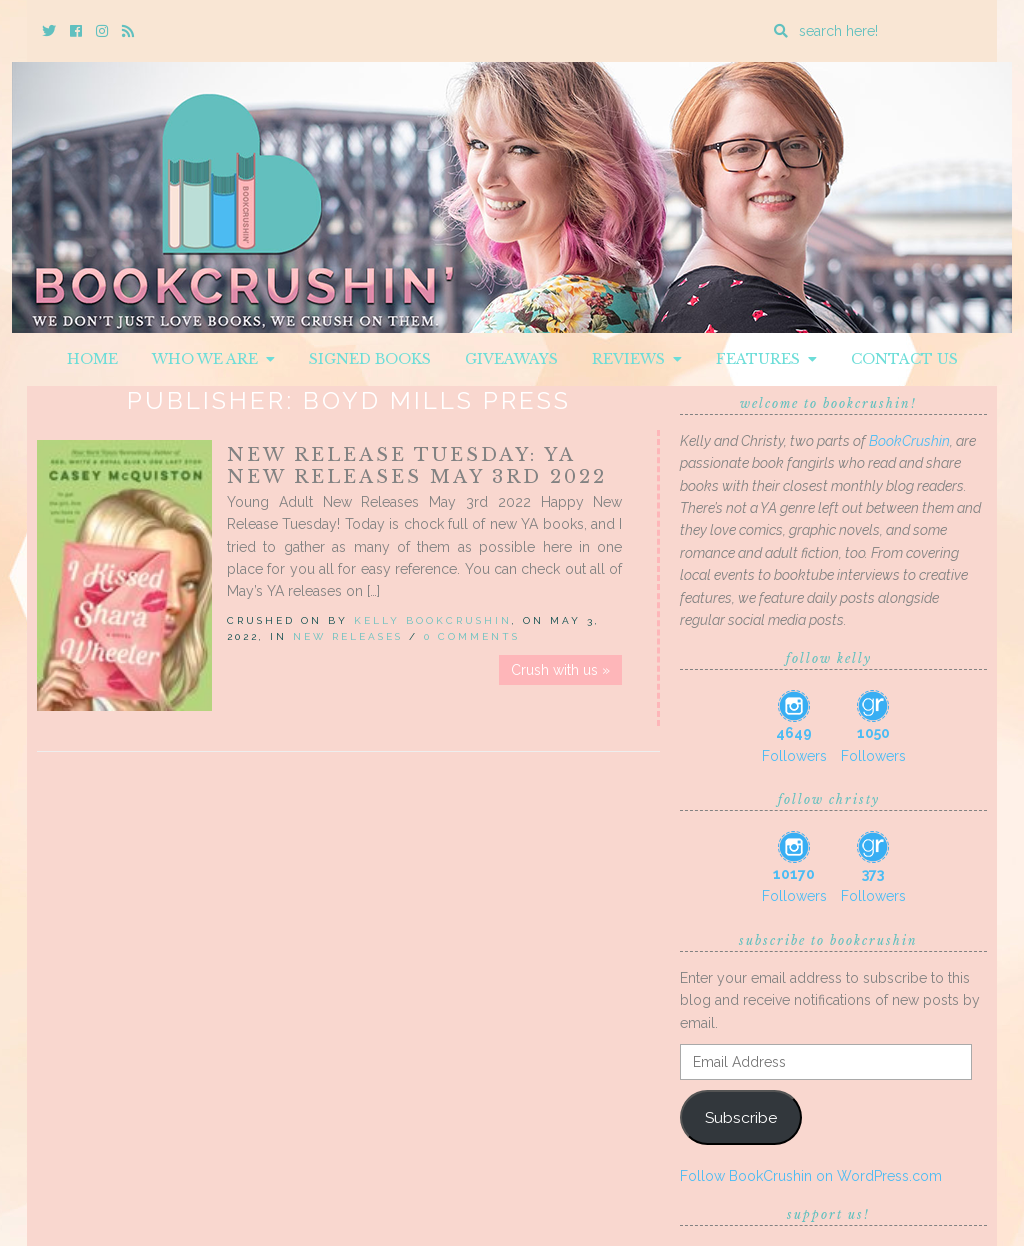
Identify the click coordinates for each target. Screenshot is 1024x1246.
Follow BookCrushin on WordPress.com (811, 1176)
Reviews (637, 359)
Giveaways (511, 359)
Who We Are (213, 359)
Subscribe (741, 1117)
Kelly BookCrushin (433, 620)
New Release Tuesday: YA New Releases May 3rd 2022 (417, 466)
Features (766, 359)
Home (92, 359)
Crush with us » (560, 670)
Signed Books (370, 359)
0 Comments (472, 636)
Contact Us (904, 359)
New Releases (348, 636)
